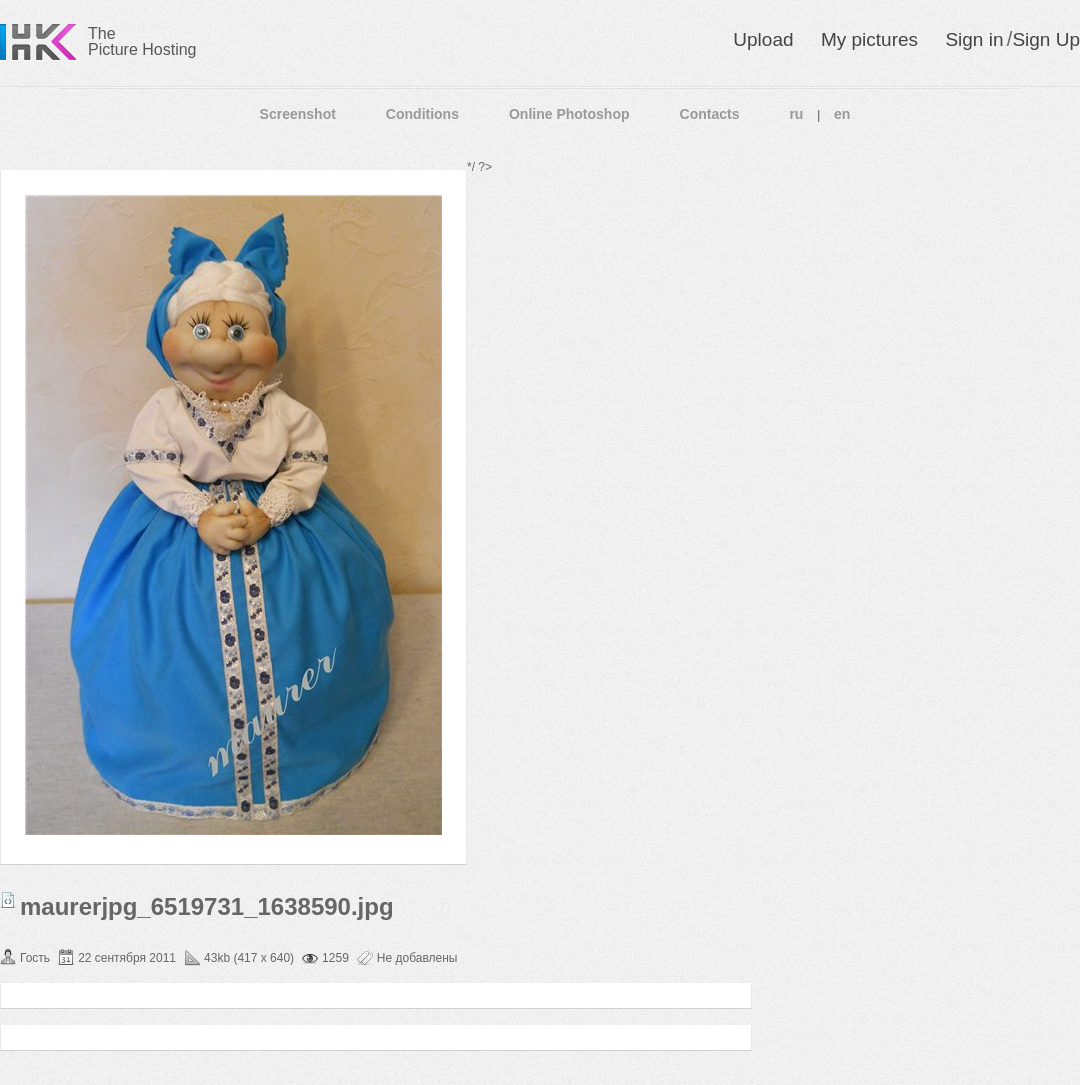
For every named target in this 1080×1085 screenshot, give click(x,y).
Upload (763, 39)
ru (796, 114)
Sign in (974, 39)
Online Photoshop (569, 114)
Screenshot (298, 114)
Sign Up (1046, 39)
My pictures (869, 39)
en (842, 114)
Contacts (710, 114)
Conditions (422, 114)
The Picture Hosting (142, 41)
